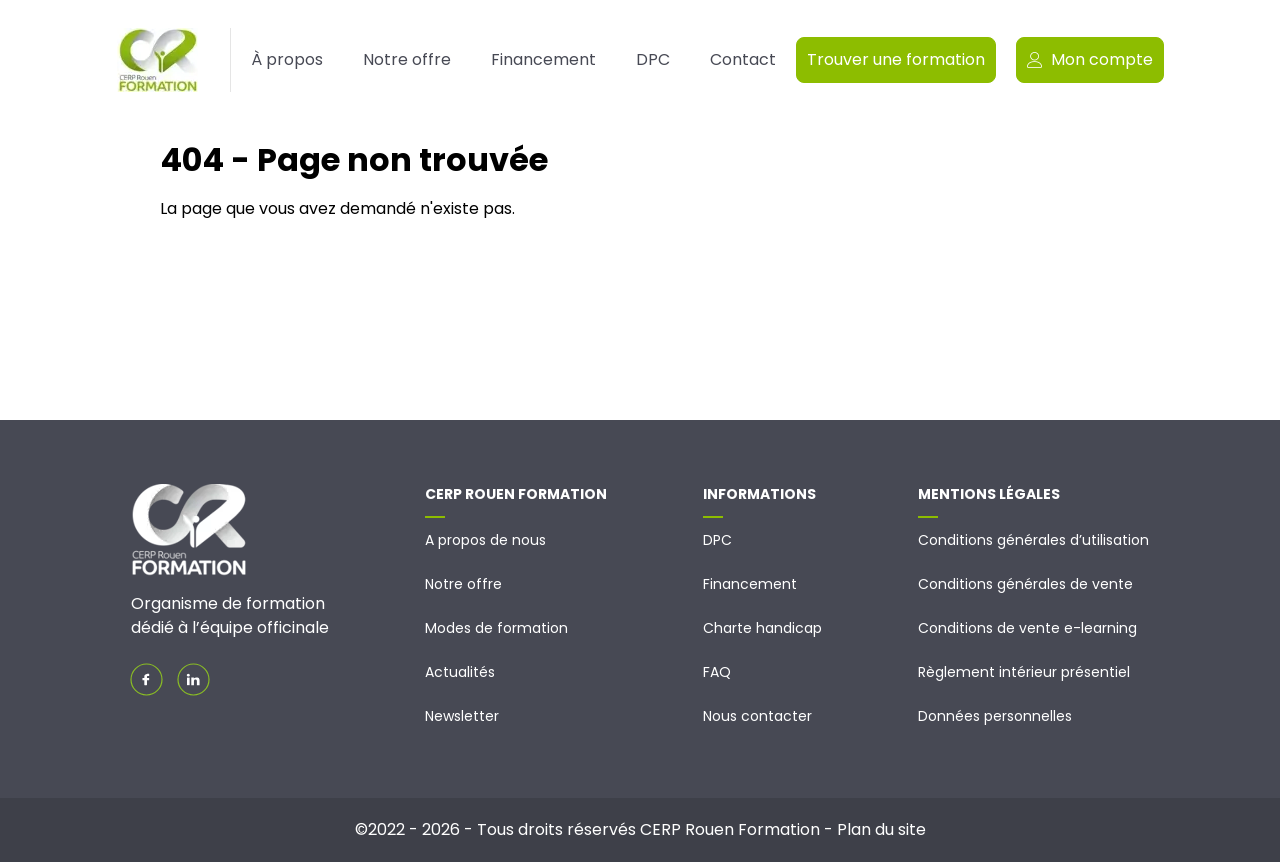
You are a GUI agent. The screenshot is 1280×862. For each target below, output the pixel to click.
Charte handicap (762, 628)
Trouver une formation (896, 59)
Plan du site (881, 829)
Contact (743, 59)
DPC (653, 59)
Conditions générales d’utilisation (1033, 540)
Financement (543, 59)
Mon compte (1090, 59)
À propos (287, 59)
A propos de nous (485, 540)
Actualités (460, 672)
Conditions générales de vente (1025, 584)
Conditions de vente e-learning (1027, 628)
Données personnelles (995, 716)
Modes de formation (496, 628)
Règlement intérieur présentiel (1024, 672)
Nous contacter (757, 716)
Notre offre (407, 59)
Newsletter (462, 716)
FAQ (717, 672)
